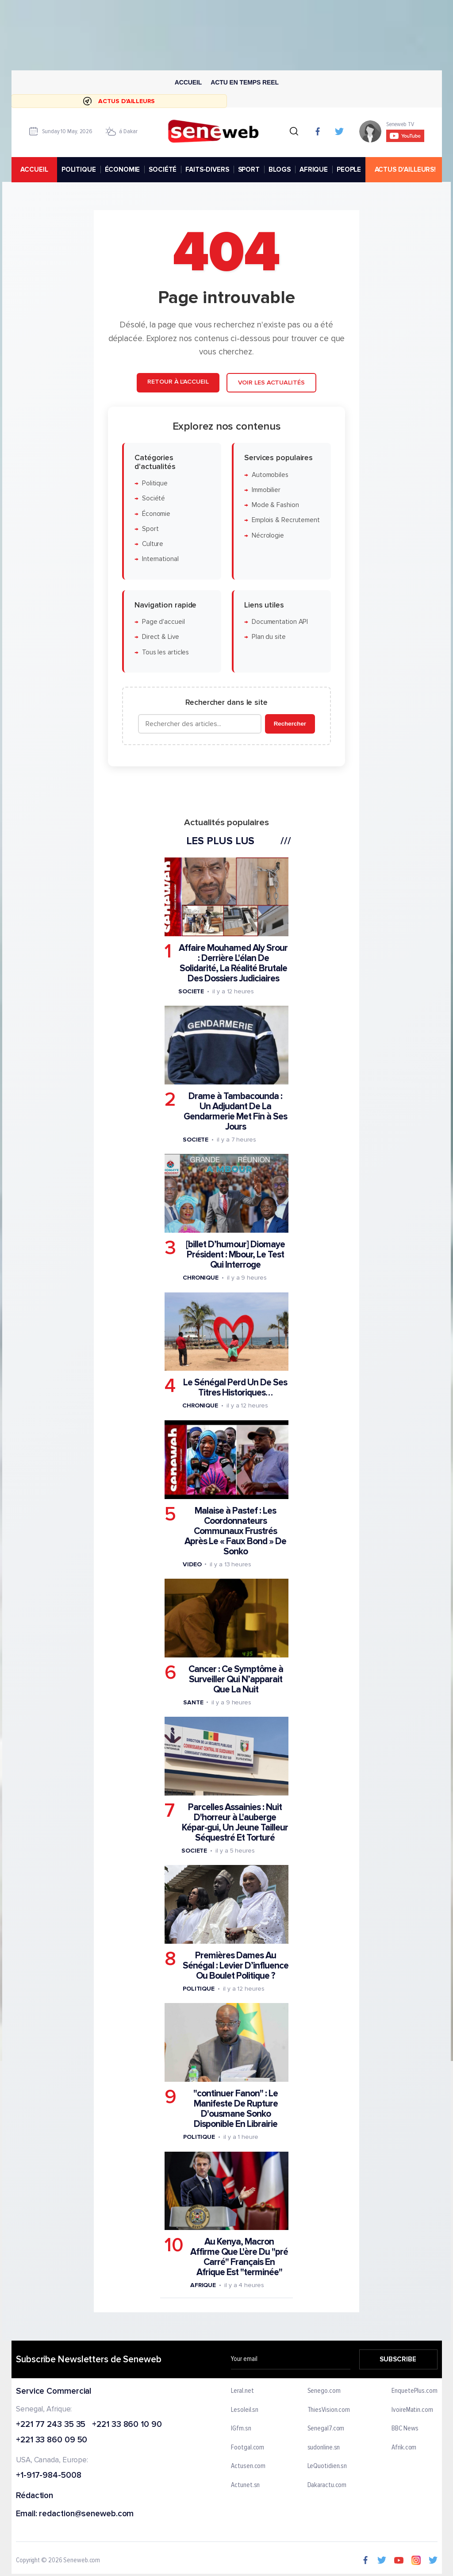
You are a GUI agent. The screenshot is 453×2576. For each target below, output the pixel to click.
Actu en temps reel (245, 82)
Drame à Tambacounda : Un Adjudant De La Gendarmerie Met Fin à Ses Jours (235, 1112)
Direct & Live (160, 637)
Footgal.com (247, 2448)
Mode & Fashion (275, 505)
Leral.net (242, 2391)
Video (192, 1564)
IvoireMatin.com (412, 2410)
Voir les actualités (271, 383)
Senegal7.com (325, 2429)
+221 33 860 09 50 (51, 2440)
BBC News (405, 2429)
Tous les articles (165, 652)
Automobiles (270, 475)
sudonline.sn (323, 2448)
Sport (150, 529)
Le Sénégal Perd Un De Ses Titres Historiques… (235, 1388)
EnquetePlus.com (415, 2391)
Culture (152, 544)
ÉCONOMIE (122, 169)
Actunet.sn (245, 2485)
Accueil (188, 82)
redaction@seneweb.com (86, 2514)
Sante (193, 1702)
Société (153, 499)
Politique (155, 483)
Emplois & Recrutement (286, 520)
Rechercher (290, 724)
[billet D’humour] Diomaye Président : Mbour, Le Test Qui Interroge (235, 1255)
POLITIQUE (78, 169)
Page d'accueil (163, 622)
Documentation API (280, 622)
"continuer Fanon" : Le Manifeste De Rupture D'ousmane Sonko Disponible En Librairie (235, 2109)
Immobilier (266, 490)
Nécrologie (268, 535)
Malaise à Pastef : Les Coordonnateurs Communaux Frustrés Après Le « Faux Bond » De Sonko (235, 1531)
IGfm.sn (241, 2429)
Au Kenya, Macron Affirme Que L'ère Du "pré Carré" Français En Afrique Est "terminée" (239, 2257)
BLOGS (279, 169)
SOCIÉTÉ (163, 169)
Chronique (201, 1278)
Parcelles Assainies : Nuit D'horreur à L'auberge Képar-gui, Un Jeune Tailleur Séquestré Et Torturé (235, 1822)
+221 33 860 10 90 (126, 2425)
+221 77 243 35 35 (50, 2425)
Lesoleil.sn (244, 2410)
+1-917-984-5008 (48, 2475)
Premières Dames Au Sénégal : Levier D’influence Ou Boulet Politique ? (235, 1965)
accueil (34, 169)
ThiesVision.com (328, 2410)
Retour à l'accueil (177, 382)
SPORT (248, 169)
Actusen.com (248, 2467)
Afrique (203, 2285)
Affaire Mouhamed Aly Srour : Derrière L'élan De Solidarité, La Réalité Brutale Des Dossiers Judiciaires (233, 963)
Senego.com (323, 2391)
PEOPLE (349, 169)
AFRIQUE (313, 169)
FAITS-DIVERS (207, 169)
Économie (156, 514)
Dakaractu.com (326, 2485)
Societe (191, 991)
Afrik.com (404, 2448)
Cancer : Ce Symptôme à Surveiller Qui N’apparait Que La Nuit (235, 1679)
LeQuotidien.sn (327, 2467)
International (160, 559)
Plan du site (269, 637)
